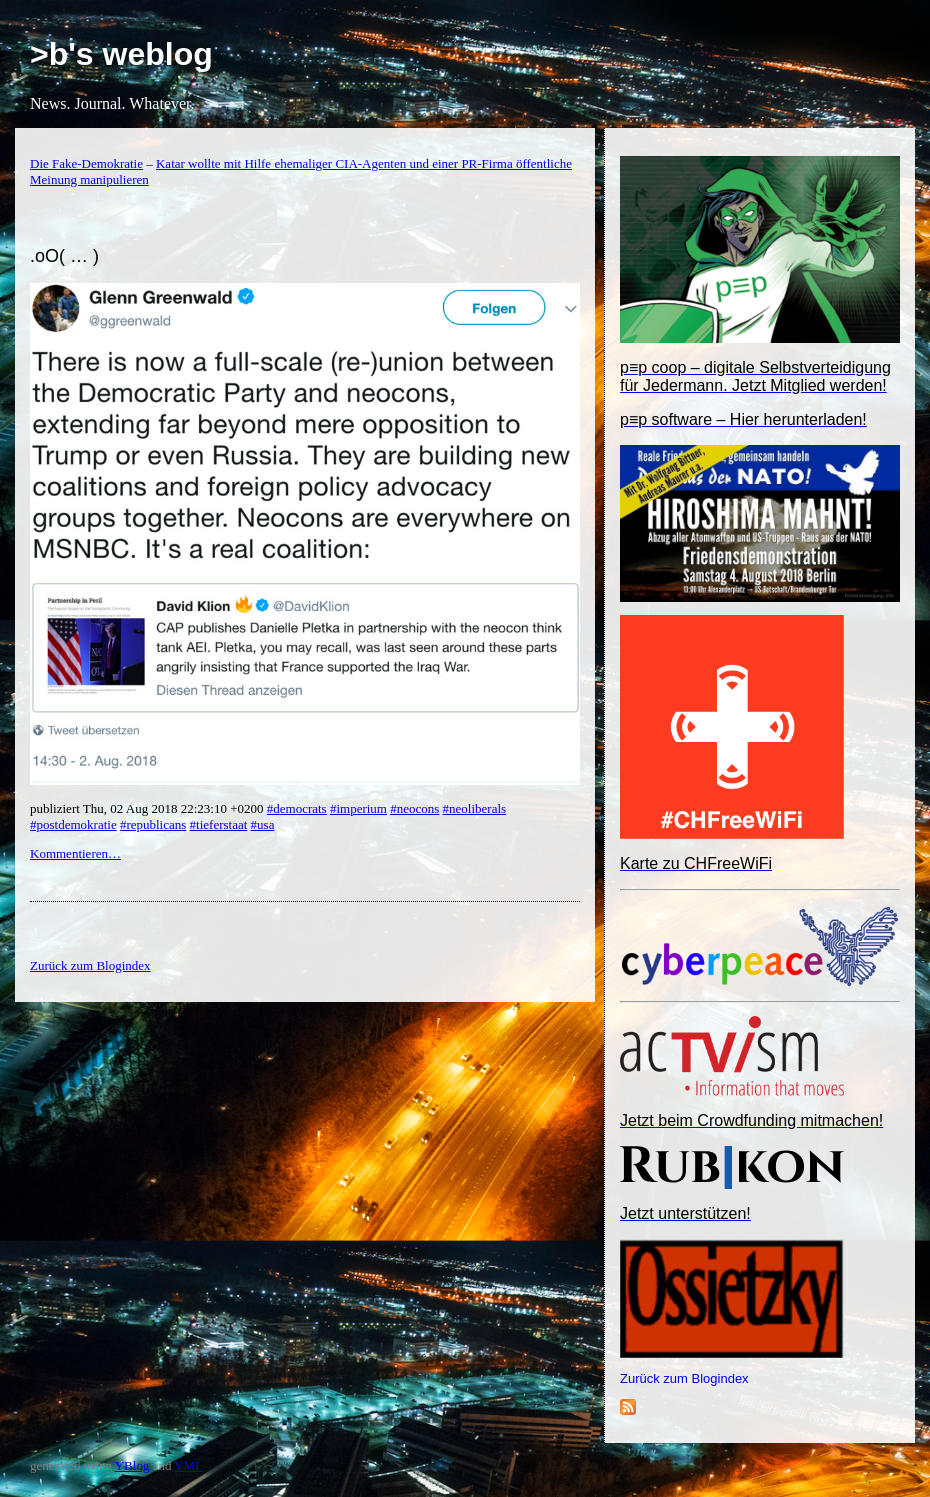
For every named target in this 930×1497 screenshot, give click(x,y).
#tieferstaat (219, 824)
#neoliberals (475, 808)
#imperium (358, 808)
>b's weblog (121, 54)
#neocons (414, 808)
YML (188, 1465)
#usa (263, 824)
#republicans (153, 824)
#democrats (297, 808)
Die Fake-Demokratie (86, 163)
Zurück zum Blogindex (684, 1378)
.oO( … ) (64, 256)
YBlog (132, 1465)
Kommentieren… (75, 853)
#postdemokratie (73, 824)
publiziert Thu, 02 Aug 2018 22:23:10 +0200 (148, 808)
